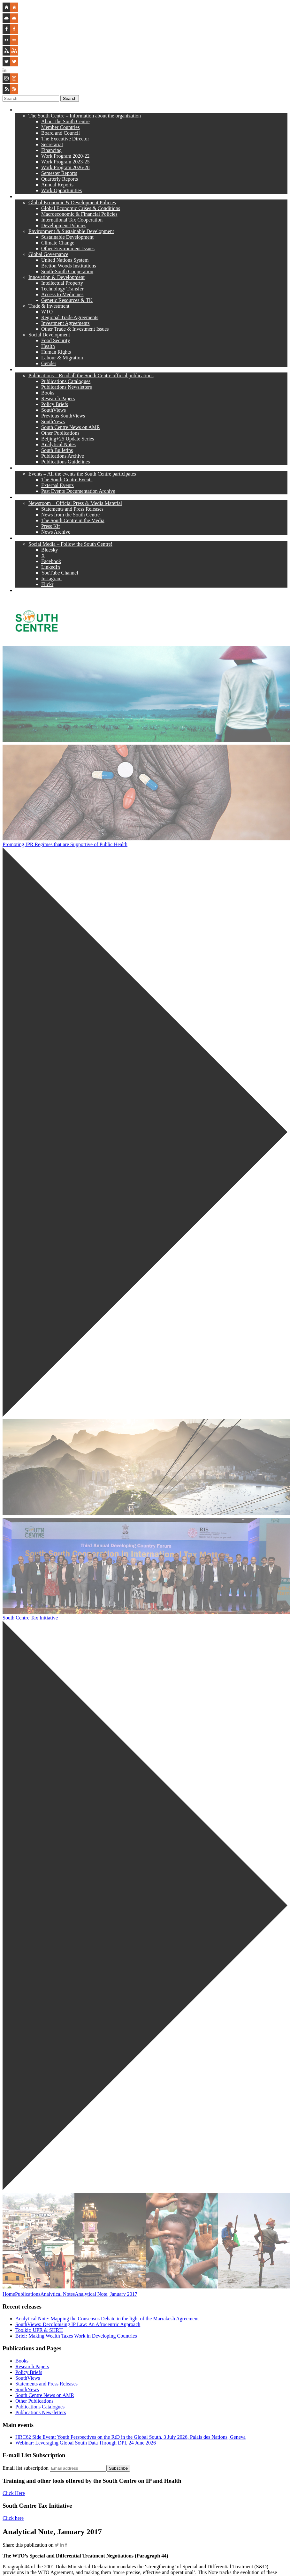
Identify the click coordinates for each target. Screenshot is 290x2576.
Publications (27, 2294)
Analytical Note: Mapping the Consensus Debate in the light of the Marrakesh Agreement (107, 2318)
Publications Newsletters (40, 2412)
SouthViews (27, 2378)
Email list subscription (26, 2468)
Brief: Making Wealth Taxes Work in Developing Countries (76, 2336)
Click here (13, 2518)
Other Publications (34, 2401)
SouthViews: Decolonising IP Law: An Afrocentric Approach (77, 2324)
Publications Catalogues (40, 2406)
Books (21, 2360)
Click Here (14, 2493)
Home (9, 2294)
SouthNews (27, 2389)
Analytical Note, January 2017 (106, 2294)
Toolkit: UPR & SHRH (39, 2330)
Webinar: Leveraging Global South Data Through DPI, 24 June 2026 (85, 2442)
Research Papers (32, 2366)
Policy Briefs (28, 2372)
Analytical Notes (57, 2294)
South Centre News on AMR (44, 2395)
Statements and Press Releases (46, 2383)
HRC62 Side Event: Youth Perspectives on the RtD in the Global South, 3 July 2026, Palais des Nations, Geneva (130, 2437)
